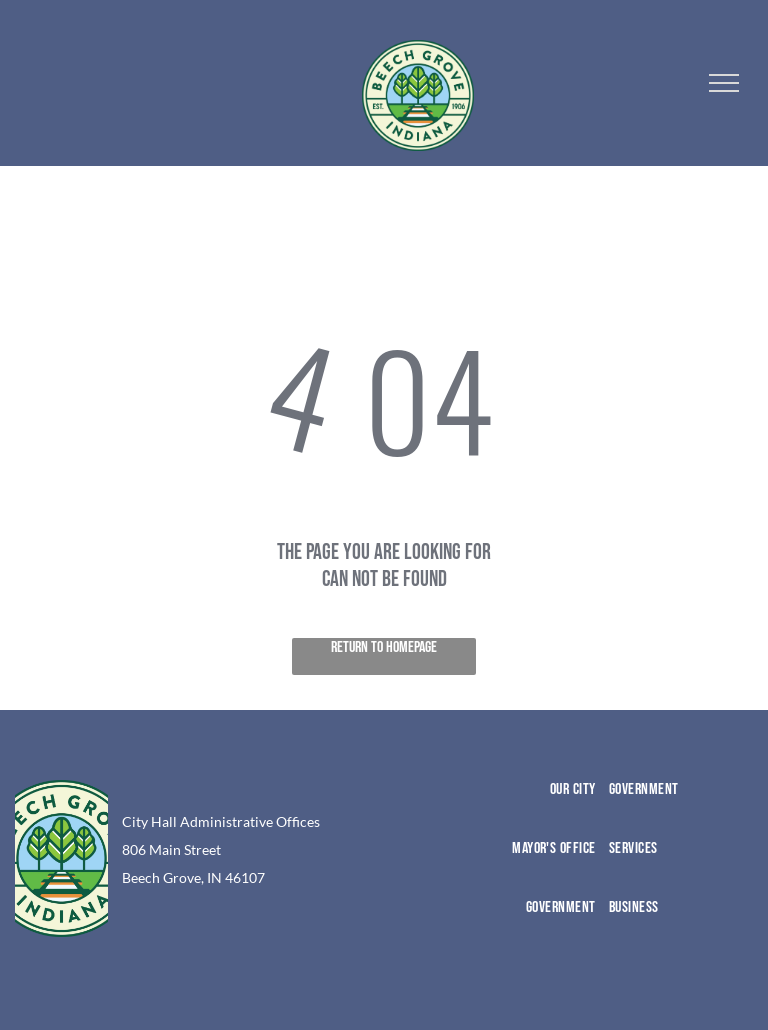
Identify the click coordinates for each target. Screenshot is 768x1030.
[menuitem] (526, 809)
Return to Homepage (384, 647)
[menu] (724, 83)
